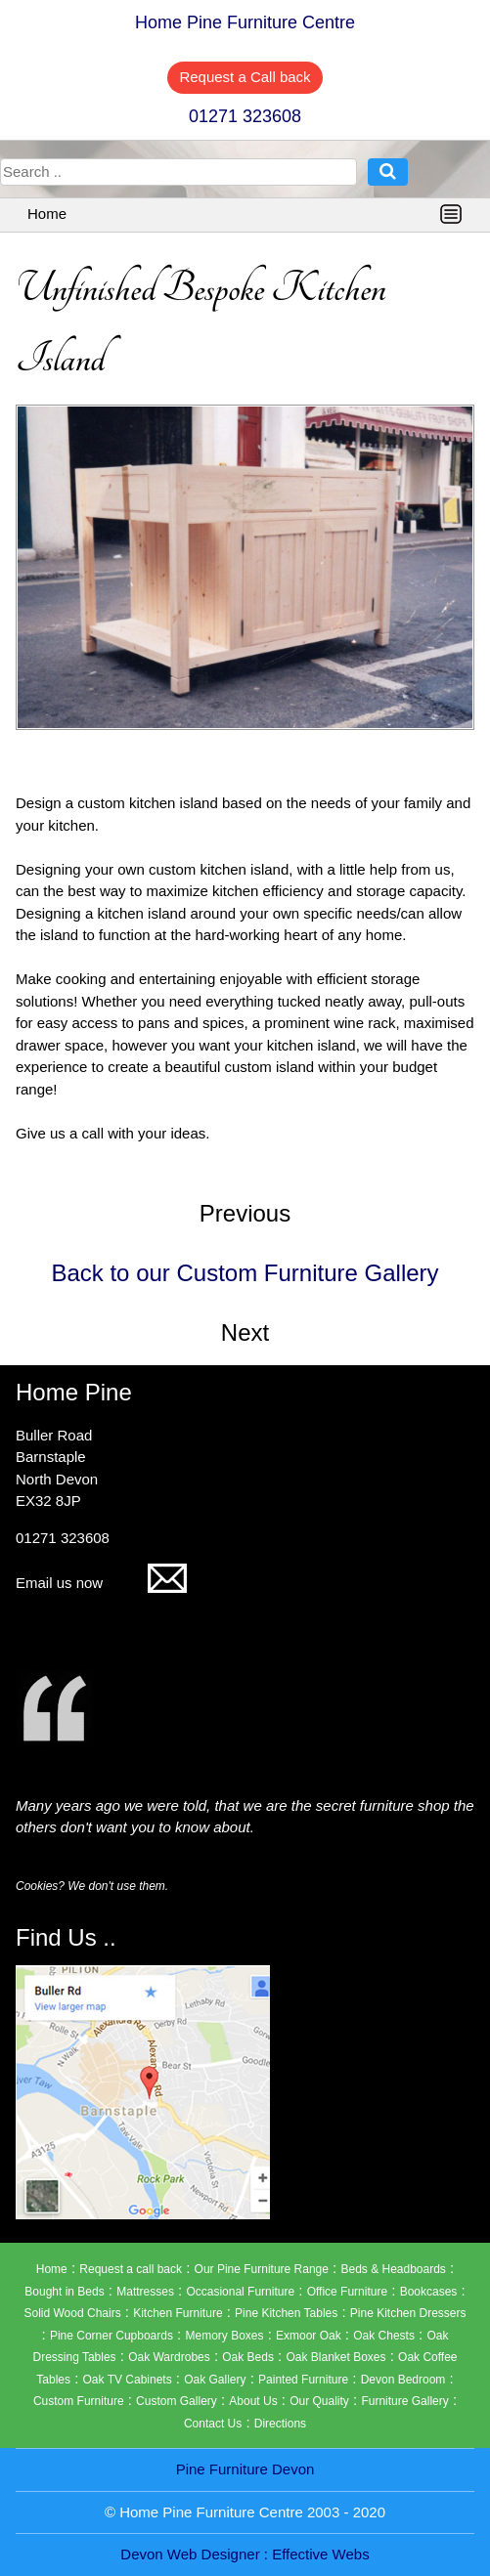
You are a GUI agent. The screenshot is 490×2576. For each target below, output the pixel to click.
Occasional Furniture (240, 2291)
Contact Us (213, 2423)
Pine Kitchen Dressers (408, 2313)
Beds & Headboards (392, 2269)
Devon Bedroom (403, 2379)
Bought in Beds (64, 2291)
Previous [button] (245, 1213)
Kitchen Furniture (177, 2313)
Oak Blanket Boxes (335, 2357)
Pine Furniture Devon (245, 2469)
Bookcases (429, 2291)
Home (47, 213)
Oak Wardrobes (169, 2357)
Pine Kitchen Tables (286, 2313)
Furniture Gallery (404, 2401)
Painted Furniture (303, 2379)
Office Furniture (347, 2291)
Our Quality (319, 2401)
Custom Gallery (176, 2401)
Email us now (101, 1582)
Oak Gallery (214, 2379)
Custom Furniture (78, 2401)
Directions (280, 2423)
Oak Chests (384, 2335)
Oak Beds (248, 2357)
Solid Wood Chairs (71, 2313)
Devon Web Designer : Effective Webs (244, 2554)
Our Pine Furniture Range (262, 2269)
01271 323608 (245, 116)
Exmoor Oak (308, 2335)
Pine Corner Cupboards (111, 2335)
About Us (253, 2401)
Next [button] (245, 1332)
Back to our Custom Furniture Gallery (244, 1273)
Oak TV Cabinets (127, 2379)
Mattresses (145, 2291)
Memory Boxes (224, 2335)
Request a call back (130, 2269)
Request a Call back (244, 76)
